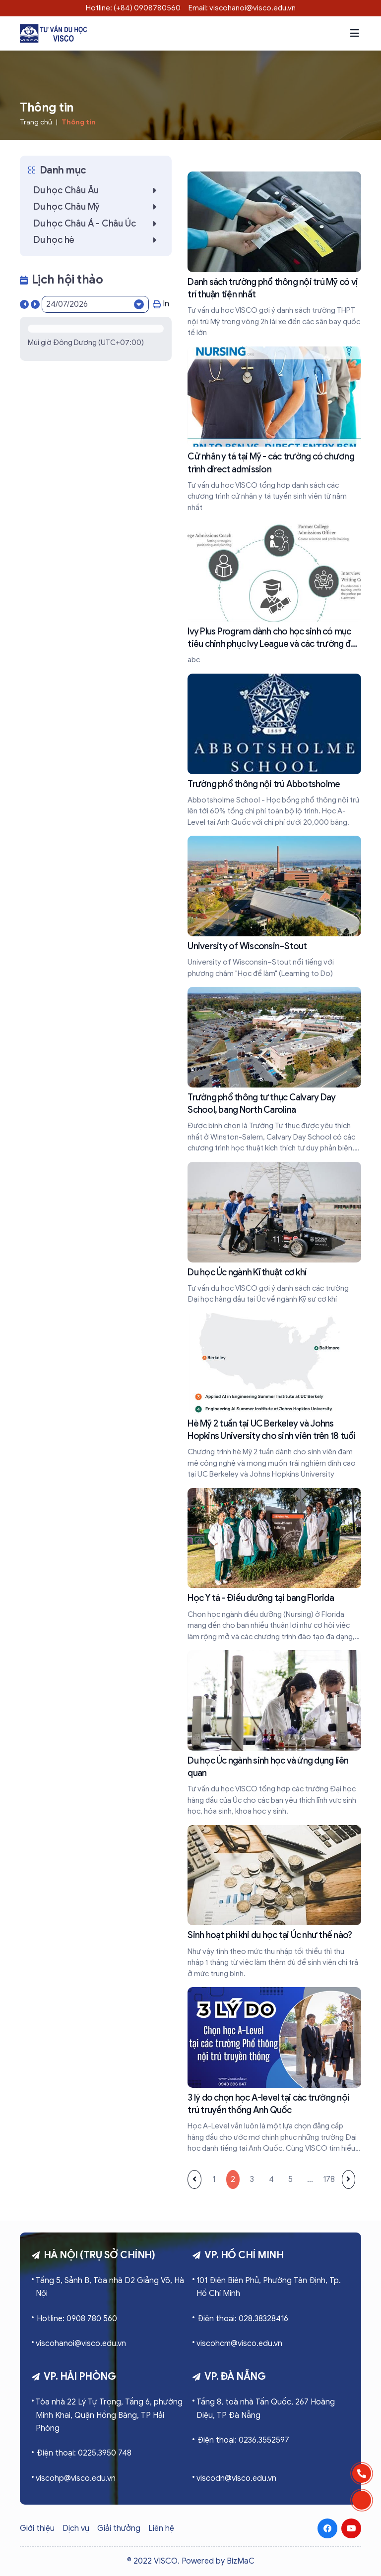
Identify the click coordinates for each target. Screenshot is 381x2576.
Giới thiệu (37, 2528)
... (310, 2179)
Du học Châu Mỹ (98, 206)
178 (329, 2179)
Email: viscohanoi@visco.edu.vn (242, 7)
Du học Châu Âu (98, 190)
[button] (354, 33)
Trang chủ (36, 122)
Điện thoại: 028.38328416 (242, 2319)
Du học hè (98, 239)
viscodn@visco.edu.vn (236, 2478)
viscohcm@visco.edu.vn (239, 2343)
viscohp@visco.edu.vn (76, 2478)
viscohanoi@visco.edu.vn (81, 2343)
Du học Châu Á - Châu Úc (98, 223)
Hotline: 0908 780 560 (77, 2319)
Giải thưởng (118, 2528)
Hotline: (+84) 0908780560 (133, 7)
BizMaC (240, 2561)
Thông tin (79, 122)
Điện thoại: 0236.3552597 (243, 2440)
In (161, 304)
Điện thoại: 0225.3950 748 (84, 2453)
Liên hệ (161, 2528)
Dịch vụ (76, 2528)
